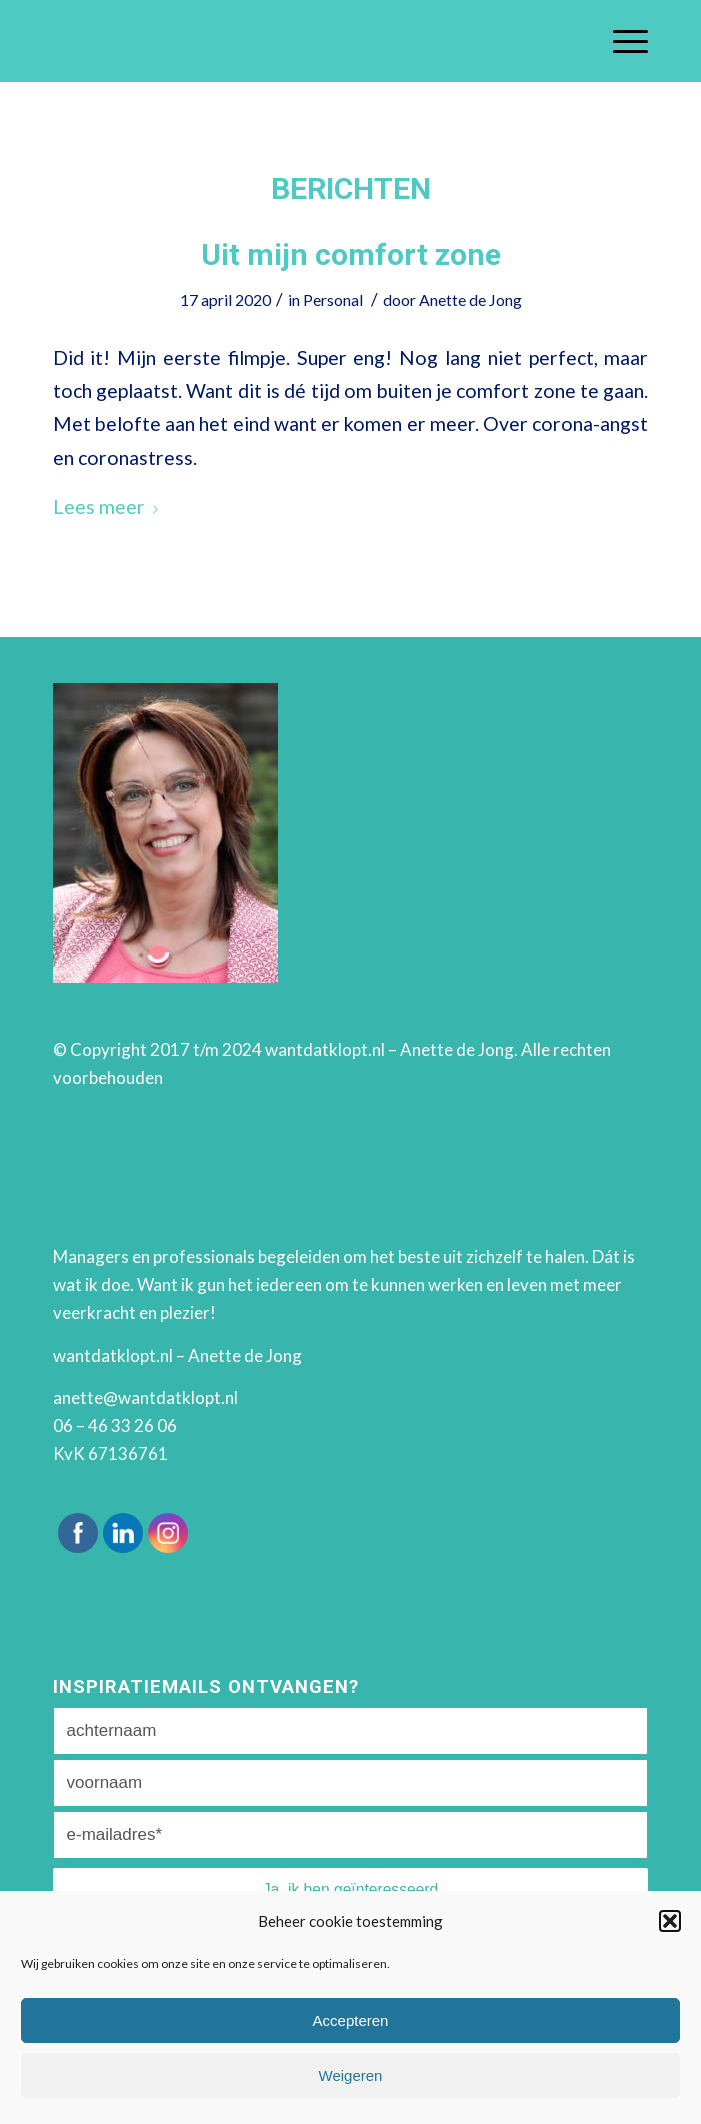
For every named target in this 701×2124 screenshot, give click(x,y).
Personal (333, 299)
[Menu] (620, 41)
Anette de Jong (470, 299)
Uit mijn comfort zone (351, 254)
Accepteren (351, 2020)
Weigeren (351, 2075)
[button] (670, 1921)
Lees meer (109, 506)
